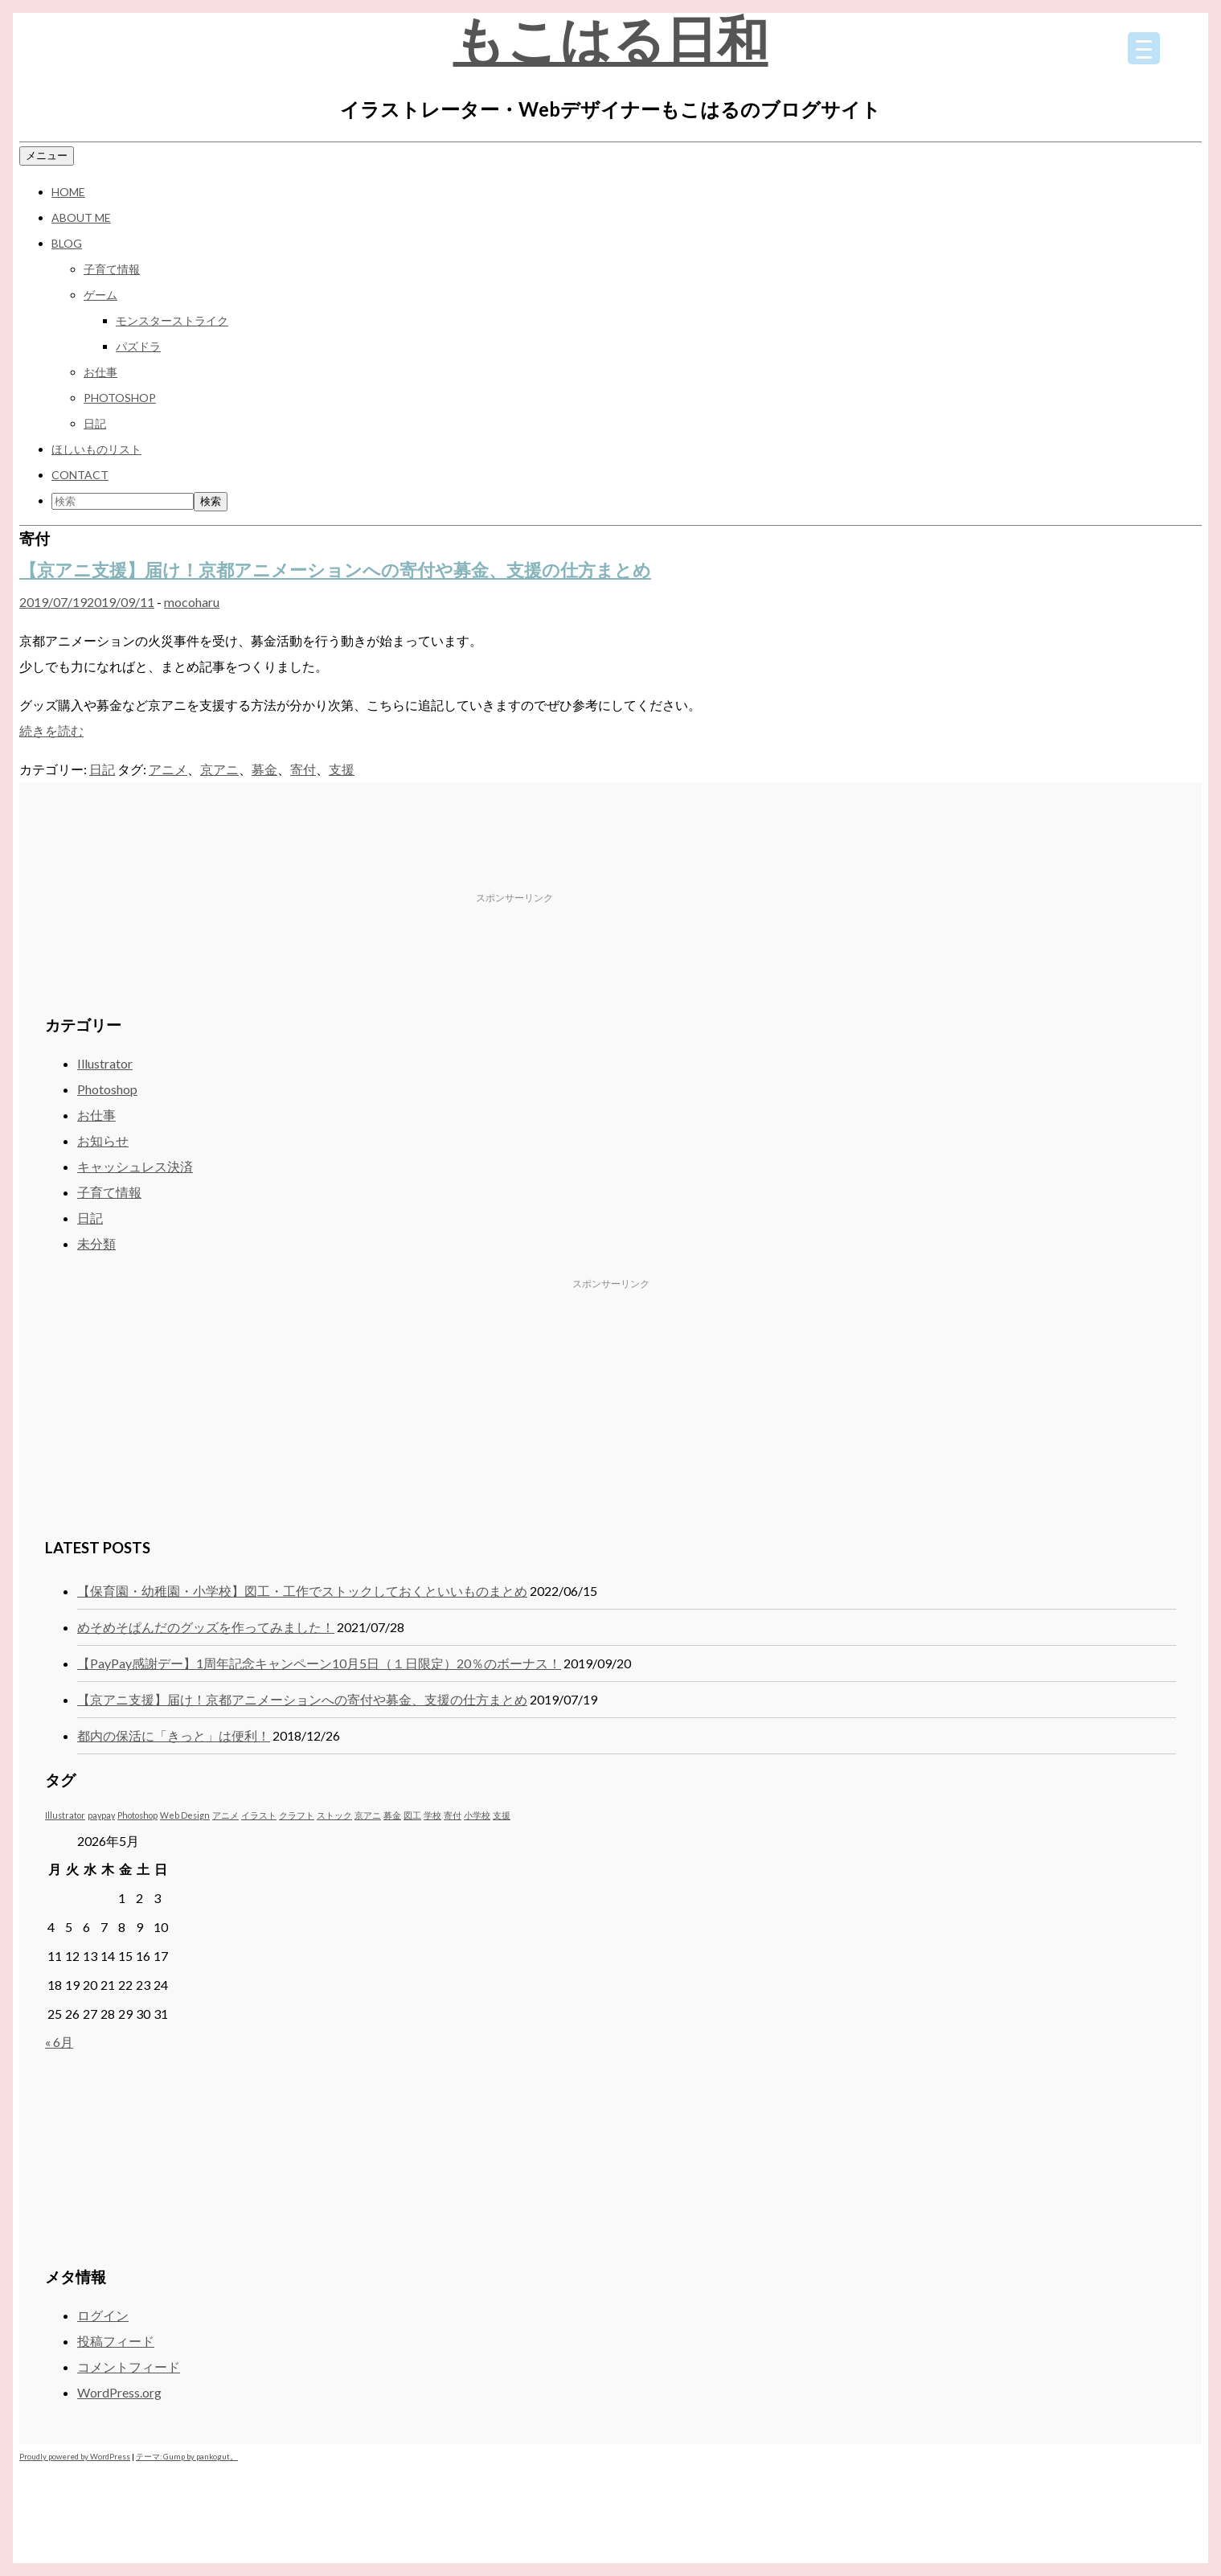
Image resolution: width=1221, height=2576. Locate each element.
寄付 (303, 769)
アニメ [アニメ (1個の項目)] (225, 1815)
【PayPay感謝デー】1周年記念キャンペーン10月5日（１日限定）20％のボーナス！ (319, 1663)
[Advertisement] (649, 861)
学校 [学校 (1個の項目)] (432, 1815)
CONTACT (80, 475)
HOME (68, 192)
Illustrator (105, 1063)
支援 (341, 769)
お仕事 (100, 372)
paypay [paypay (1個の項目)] (101, 1815)
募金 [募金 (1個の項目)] (392, 1815)
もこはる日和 (610, 39)
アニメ (168, 769)
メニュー (47, 155)
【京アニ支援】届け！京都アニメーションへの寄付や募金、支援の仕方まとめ (335, 569)
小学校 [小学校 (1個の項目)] (477, 1815)
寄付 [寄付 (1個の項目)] (452, 1815)
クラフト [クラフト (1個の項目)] (296, 1815)
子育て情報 (112, 269)
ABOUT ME (81, 217)
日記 (95, 423)
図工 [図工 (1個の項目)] (412, 1815)
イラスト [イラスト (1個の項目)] (259, 1815)
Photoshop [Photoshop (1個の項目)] (137, 1815)
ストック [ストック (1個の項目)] (334, 1815)
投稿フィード (115, 2340)
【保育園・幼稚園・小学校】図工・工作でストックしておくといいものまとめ (302, 1590)
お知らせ (103, 1140)
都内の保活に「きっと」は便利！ (173, 1735)
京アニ (219, 769)
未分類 (96, 1243)
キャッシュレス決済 (135, 1166)
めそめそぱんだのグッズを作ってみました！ (205, 1627)
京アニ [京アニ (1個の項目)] (367, 1815)
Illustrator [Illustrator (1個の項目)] (65, 1815)
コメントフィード (128, 2366)
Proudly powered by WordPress (74, 2456)
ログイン (103, 2315)
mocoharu (191, 601)
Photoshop (120, 397)
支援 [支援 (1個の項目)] (501, 1815)
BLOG (66, 243)
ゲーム (100, 294)
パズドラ (138, 346)
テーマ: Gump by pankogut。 (187, 2456)
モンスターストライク (172, 320)
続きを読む (51, 730)
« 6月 (59, 2041)
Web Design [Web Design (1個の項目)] (185, 1815)
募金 (264, 769)
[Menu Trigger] (1144, 48)
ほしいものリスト (96, 449)
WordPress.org (119, 2392)
